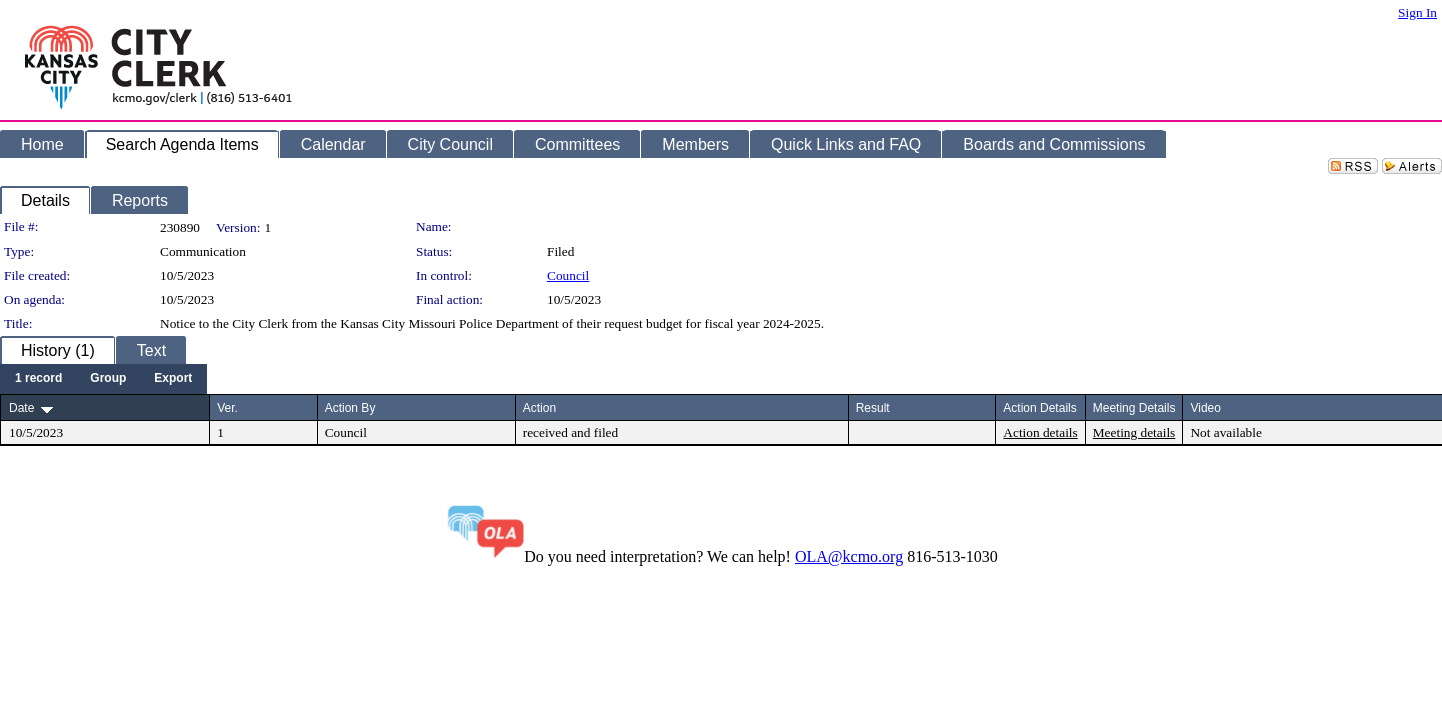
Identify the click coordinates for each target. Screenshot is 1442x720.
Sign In (1417, 12)
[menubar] (103, 379)
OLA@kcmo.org (849, 556)
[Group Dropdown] (108, 379)
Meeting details (1134, 432)
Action (539, 408)
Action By (350, 408)
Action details (1040, 432)
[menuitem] (38, 379)
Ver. (227, 408)
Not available (1225, 432)
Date (21, 408)
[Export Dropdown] (173, 379)
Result (873, 408)
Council (568, 275)
